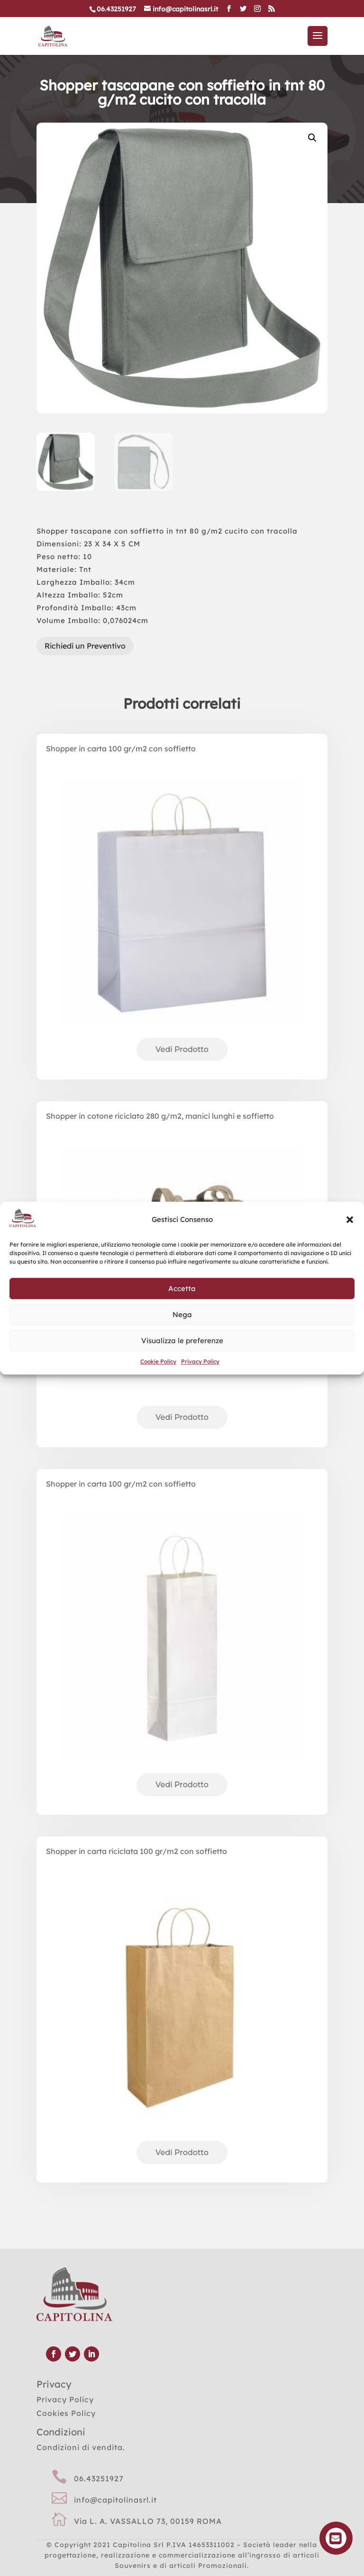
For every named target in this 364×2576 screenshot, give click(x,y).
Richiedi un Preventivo (85, 646)
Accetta (182, 1288)
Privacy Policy (200, 1361)
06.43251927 (99, 2478)
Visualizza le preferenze (182, 1340)
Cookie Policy (158, 1361)
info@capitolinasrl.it (115, 2500)
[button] (350, 1220)
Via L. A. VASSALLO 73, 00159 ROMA (148, 2521)
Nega (182, 1314)
